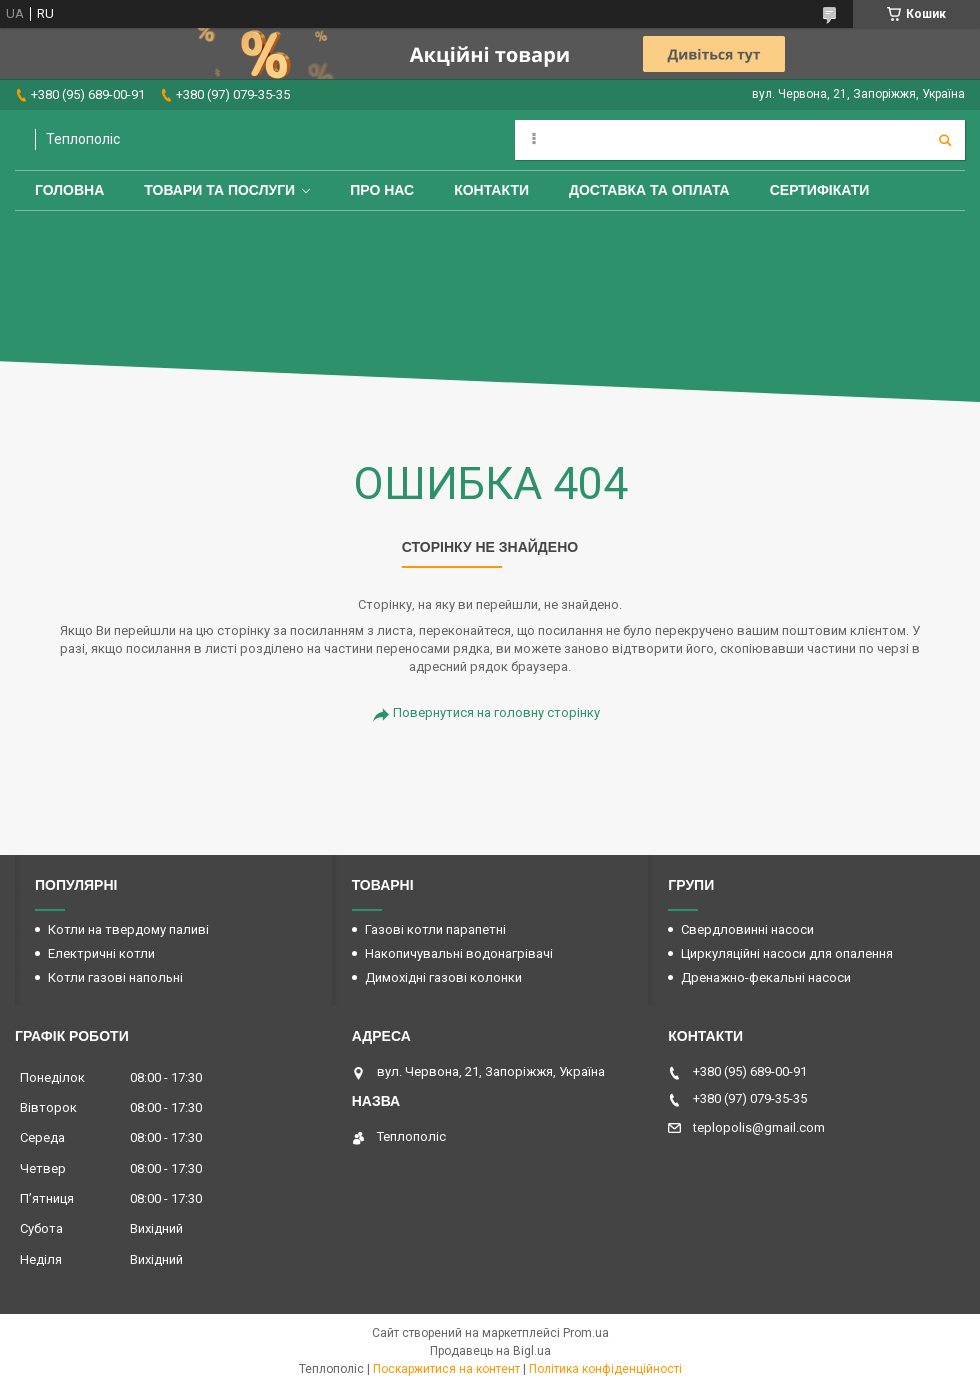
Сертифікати (820, 190)
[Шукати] (945, 140)
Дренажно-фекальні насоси (766, 977)
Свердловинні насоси (747, 929)
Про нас (382, 190)
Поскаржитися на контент (446, 1369)
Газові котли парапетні (435, 929)
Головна (69, 190)
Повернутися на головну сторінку (496, 712)
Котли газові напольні (115, 977)
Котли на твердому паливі (128, 929)
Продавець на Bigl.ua (490, 1351)
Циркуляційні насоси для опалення (787, 953)
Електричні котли (101, 953)
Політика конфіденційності (605, 1369)
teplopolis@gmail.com (759, 1127)
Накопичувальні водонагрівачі (459, 953)
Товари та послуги (219, 190)
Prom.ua (586, 1333)
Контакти (491, 190)
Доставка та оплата (649, 190)
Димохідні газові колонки (443, 977)
